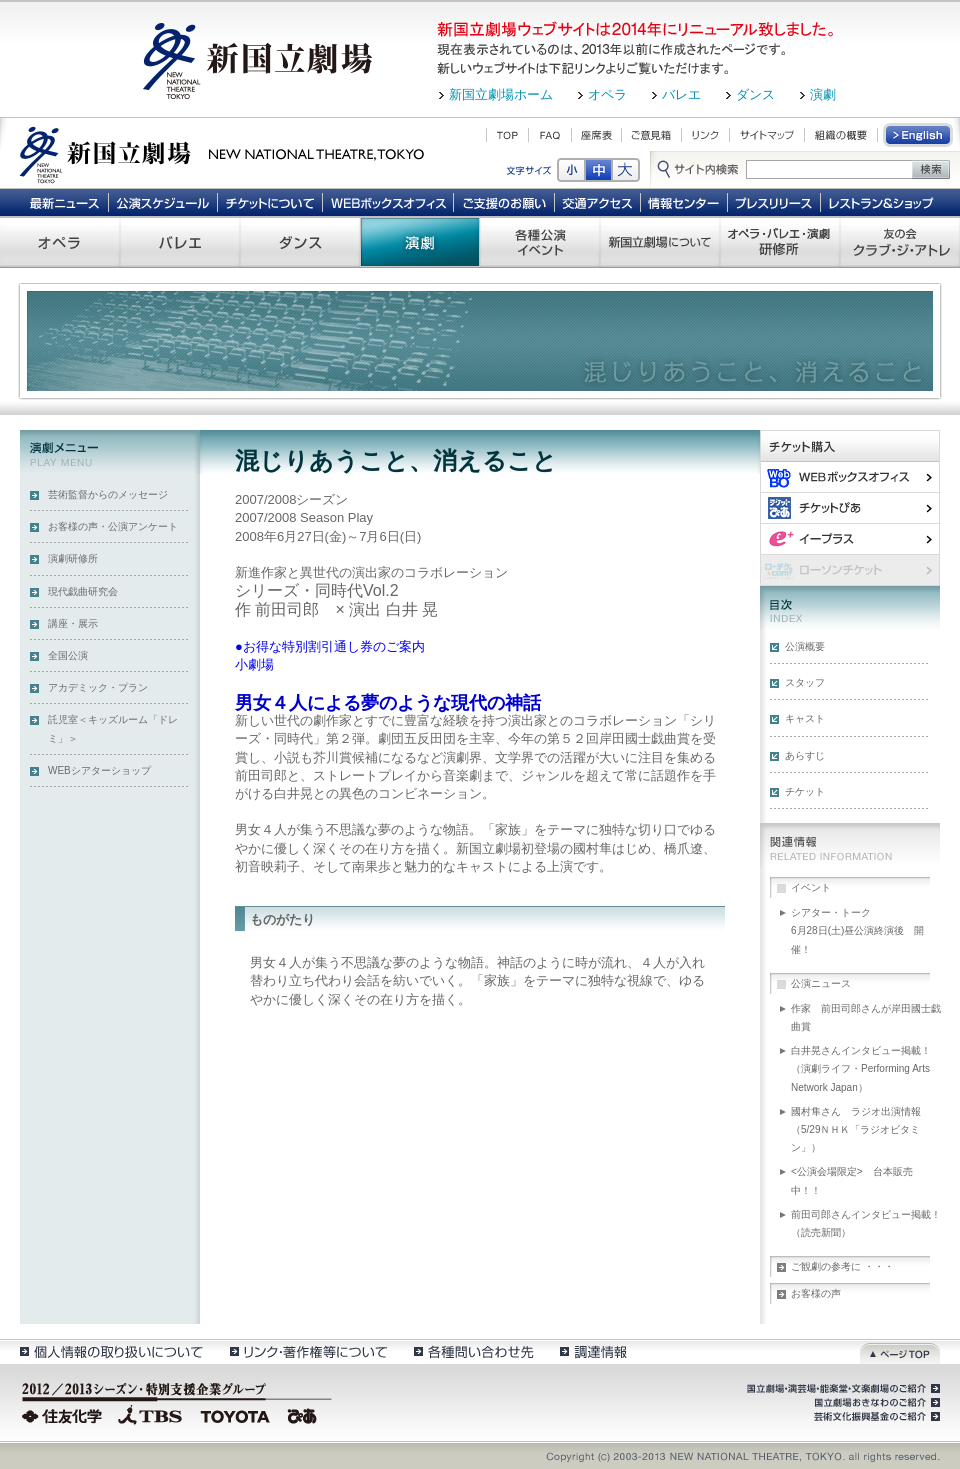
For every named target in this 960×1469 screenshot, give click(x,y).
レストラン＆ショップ (882, 202)
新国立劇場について (660, 242)
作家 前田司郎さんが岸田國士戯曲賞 (866, 1017)
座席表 (596, 135)
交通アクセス (598, 202)
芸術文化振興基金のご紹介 (875, 1417)
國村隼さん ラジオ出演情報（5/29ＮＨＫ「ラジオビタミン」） (856, 1129)
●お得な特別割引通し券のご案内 (330, 646)
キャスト (805, 718)
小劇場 (254, 664)
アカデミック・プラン (98, 687)
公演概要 (805, 646)
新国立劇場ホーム (501, 94)
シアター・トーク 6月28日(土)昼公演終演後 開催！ (866, 930)
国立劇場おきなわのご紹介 (875, 1403)
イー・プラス (850, 538)
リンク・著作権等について (307, 1351)
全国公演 (68, 655)
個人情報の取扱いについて (110, 1351)
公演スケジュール (162, 202)
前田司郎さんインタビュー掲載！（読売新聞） (866, 1223)
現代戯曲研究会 (83, 591)
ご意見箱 (651, 135)
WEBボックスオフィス (388, 202)
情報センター (684, 202)
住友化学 (64, 1414)
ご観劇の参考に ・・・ (842, 1266)
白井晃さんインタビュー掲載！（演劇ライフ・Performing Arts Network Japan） (861, 1068)
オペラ (607, 94)
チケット (805, 791)
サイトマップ (767, 135)
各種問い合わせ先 (472, 1351)
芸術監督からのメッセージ (108, 494)
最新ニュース (64, 202)
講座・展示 (73, 623)
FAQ (550, 135)
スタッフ (805, 682)
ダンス (755, 94)
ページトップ (900, 1351)
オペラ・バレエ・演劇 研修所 (780, 242)
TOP (507, 135)
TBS (150, 1414)
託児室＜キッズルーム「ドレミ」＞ (113, 728)
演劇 (823, 94)
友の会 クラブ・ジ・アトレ (900, 242)
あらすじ (805, 755)
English (919, 135)
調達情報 (593, 1351)
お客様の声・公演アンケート (113, 526)
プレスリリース (774, 202)
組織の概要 (841, 135)
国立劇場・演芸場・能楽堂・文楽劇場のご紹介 (841, 1389)
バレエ (681, 94)
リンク (705, 135)
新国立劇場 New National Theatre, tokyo (222, 153)
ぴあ (850, 507)
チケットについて (269, 202)
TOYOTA (236, 1414)
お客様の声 (816, 1293)
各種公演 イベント (540, 242)
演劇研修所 (73, 558)
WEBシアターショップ (99, 770)
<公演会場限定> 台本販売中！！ (852, 1180)
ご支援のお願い (504, 202)
